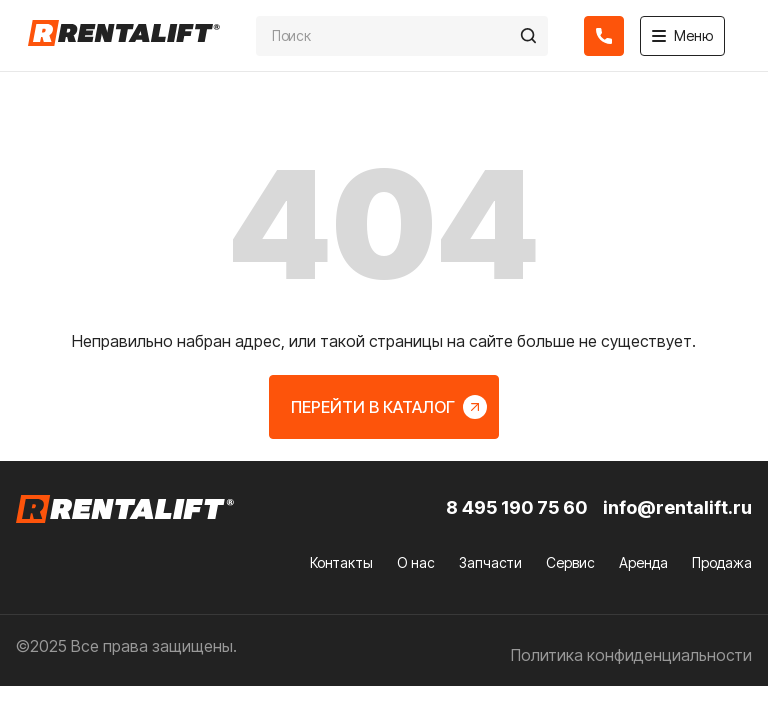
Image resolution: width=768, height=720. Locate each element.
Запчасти (490, 562)
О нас (416, 562)
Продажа (722, 562)
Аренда (643, 562)
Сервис (570, 562)
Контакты (341, 562)
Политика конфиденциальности (631, 655)
